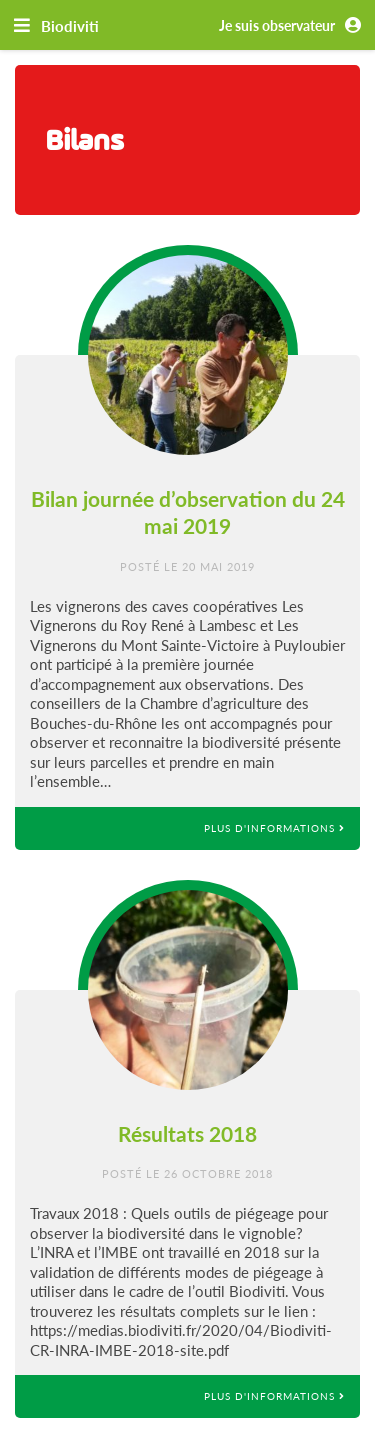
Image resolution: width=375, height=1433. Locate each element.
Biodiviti (70, 26)
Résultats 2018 (187, 1133)
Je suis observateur (293, 26)
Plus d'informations (274, 828)
